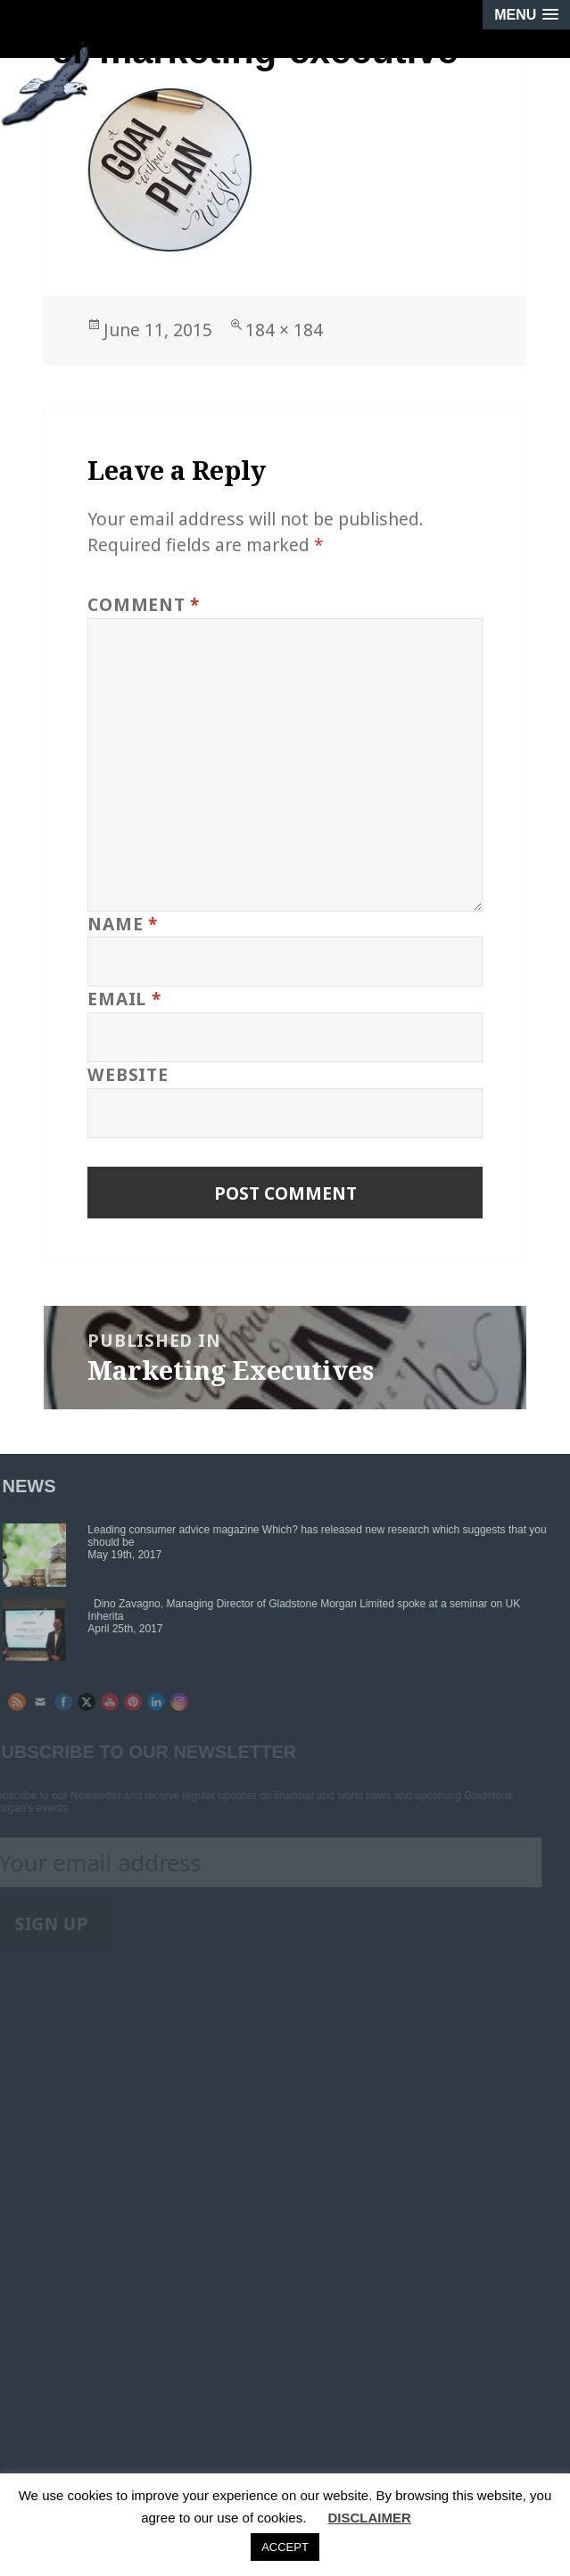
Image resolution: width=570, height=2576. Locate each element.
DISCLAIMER (368, 2517)
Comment (143, 604)
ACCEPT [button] (285, 2547)
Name (122, 924)
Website (127, 1074)
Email (124, 999)
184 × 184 (284, 330)
